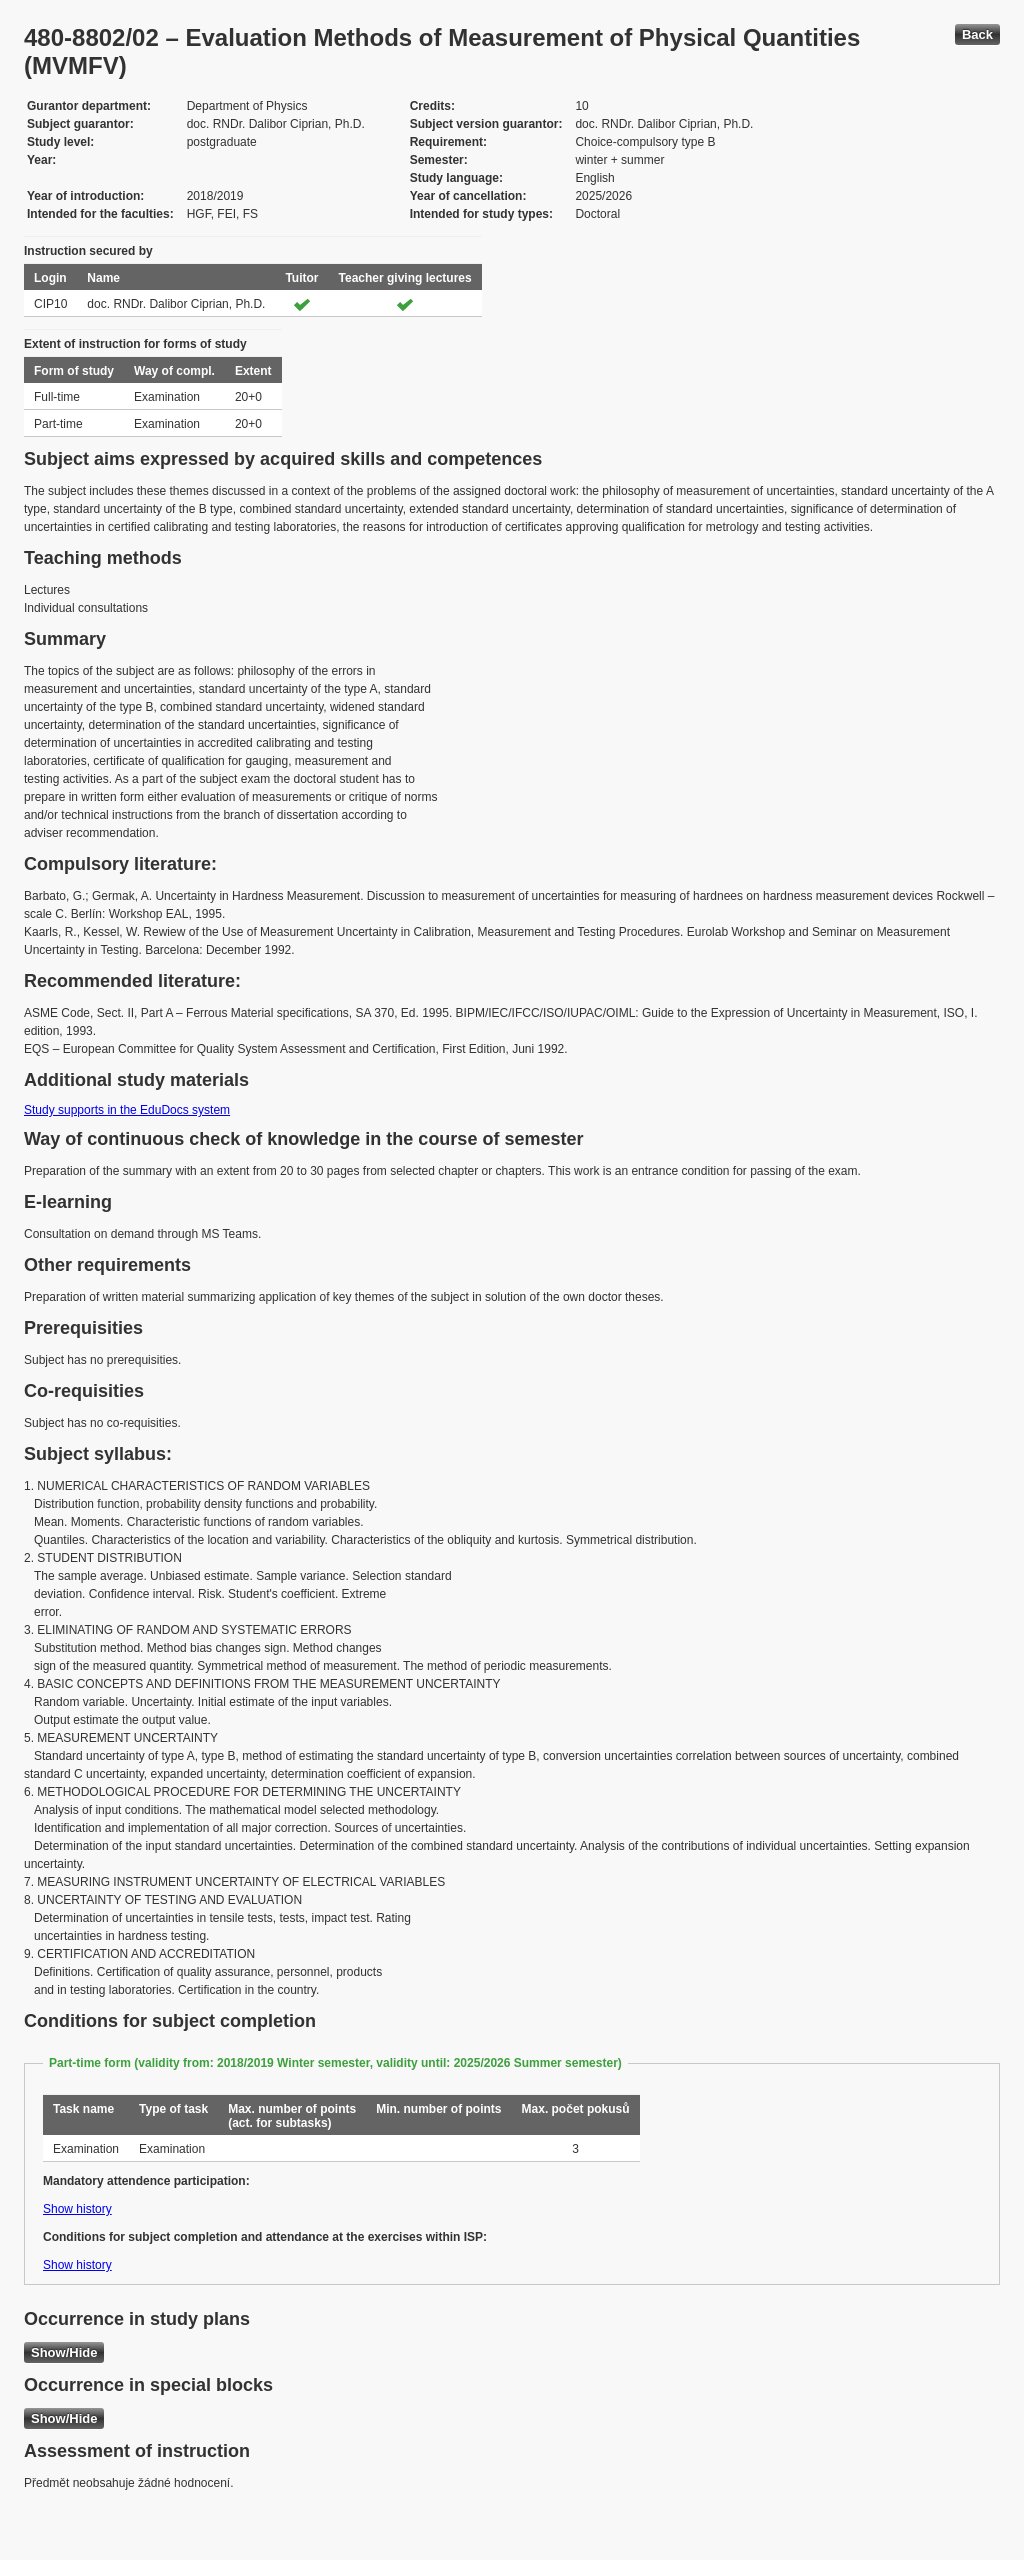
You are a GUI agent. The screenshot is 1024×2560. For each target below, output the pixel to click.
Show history (77, 2209)
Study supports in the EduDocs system (127, 1110)
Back (977, 34)
